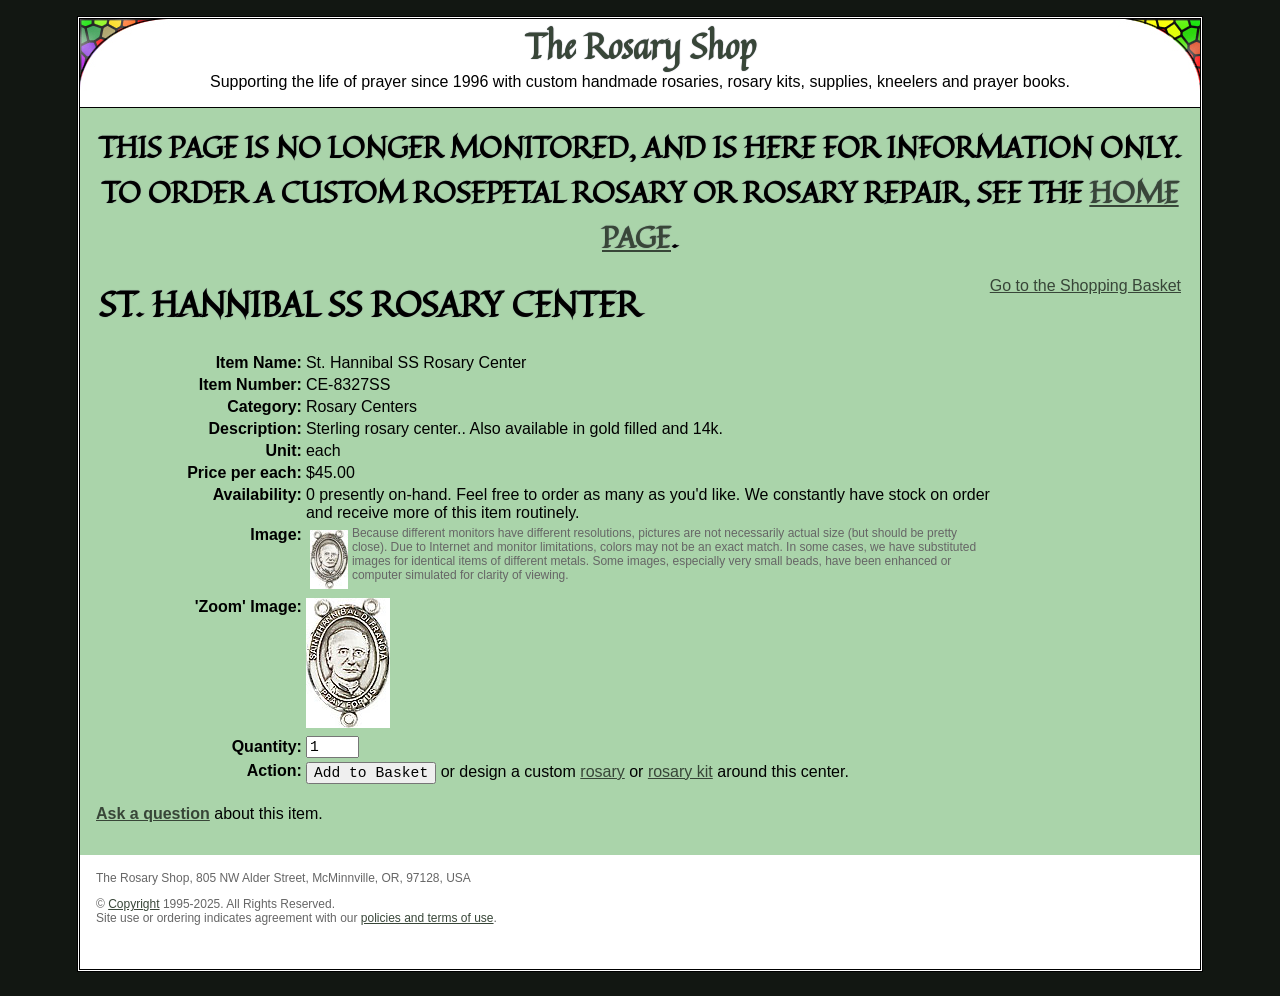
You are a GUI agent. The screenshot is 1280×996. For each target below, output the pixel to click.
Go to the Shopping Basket (1085, 285)
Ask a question (153, 821)
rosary (602, 779)
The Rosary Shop (640, 46)
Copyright (133, 912)
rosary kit (680, 779)
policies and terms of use (427, 926)
